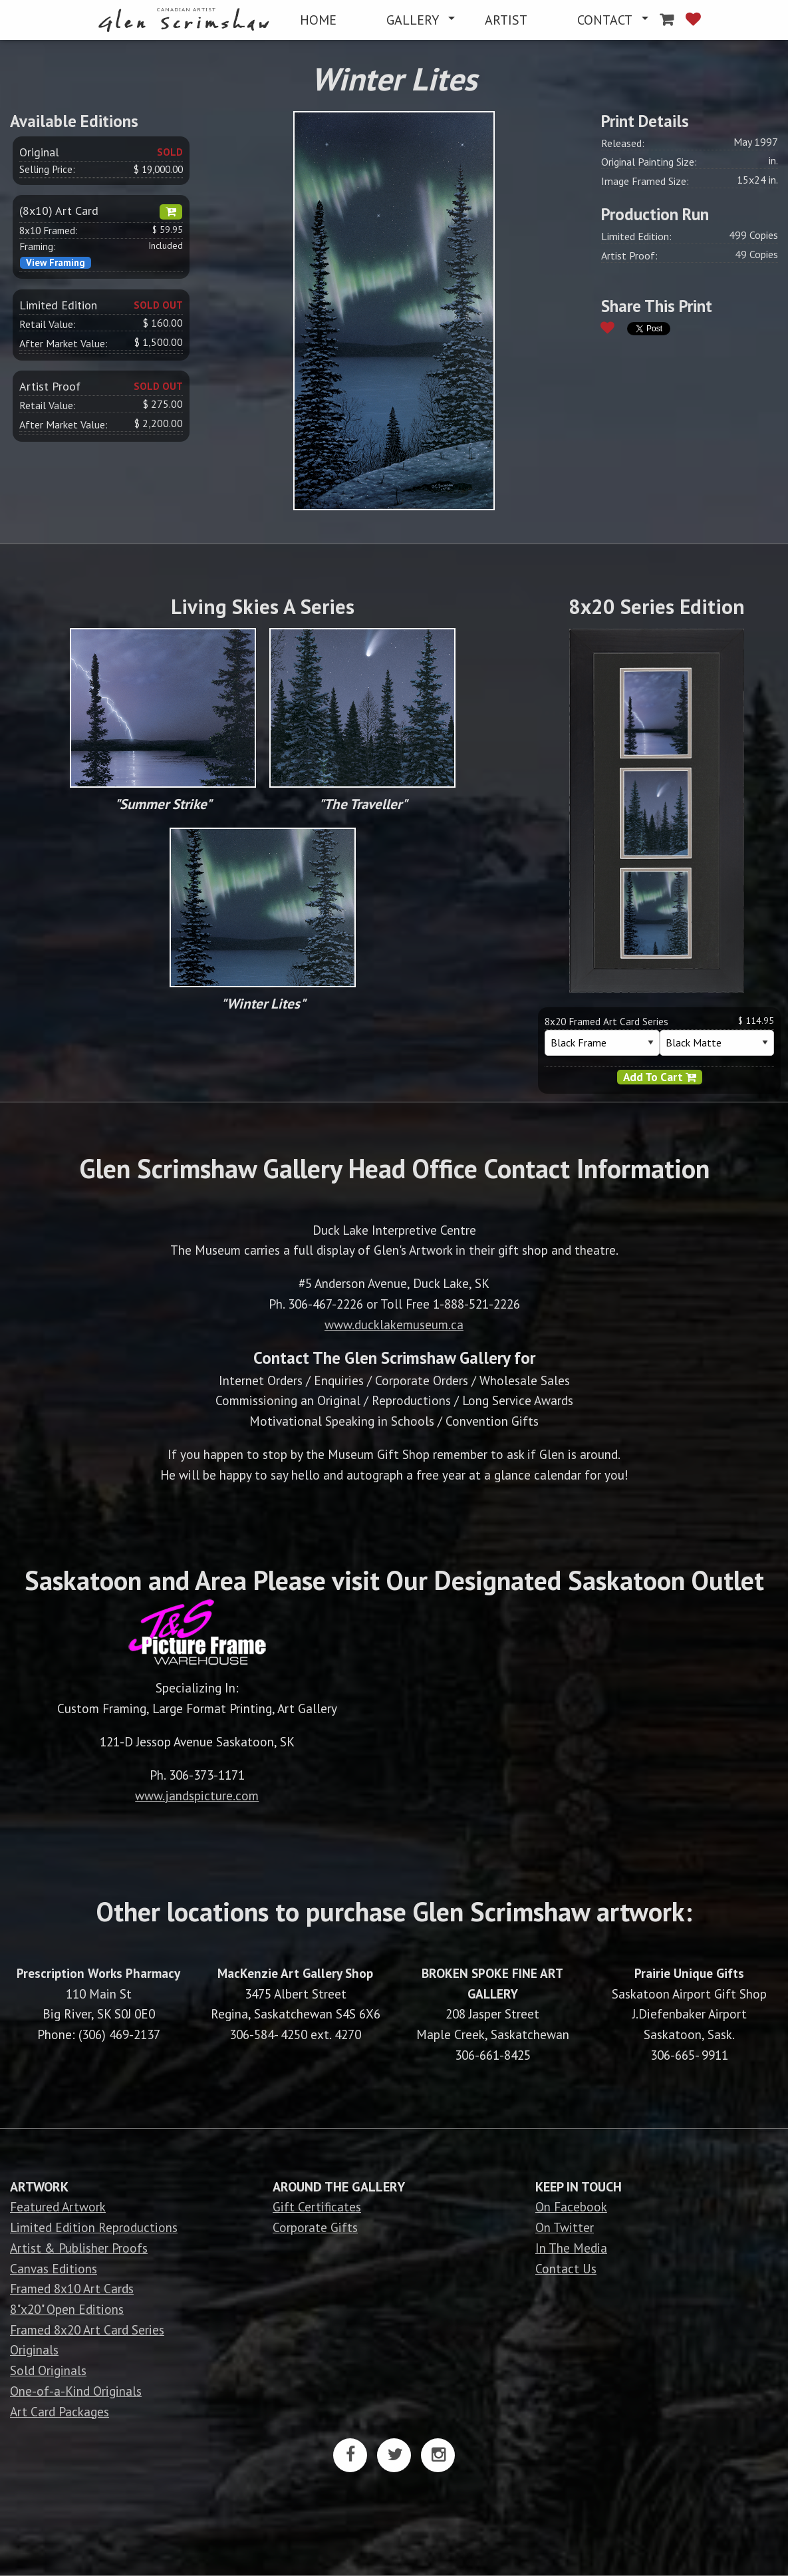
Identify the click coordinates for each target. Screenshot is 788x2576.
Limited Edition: (636, 236)
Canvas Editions (53, 2268)
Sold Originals (48, 2370)
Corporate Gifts (315, 2227)
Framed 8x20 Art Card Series (87, 2329)
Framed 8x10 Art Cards (72, 2288)
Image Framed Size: (645, 181)
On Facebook (571, 2206)
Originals (34, 2349)
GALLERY (412, 20)
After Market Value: (63, 343)
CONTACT (604, 20)
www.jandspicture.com (197, 1795)
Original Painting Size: (649, 161)
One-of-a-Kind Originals (76, 2390)
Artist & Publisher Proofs (79, 2247)
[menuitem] (186, 20)
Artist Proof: (629, 255)
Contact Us (565, 2268)
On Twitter (564, 2227)
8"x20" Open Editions (67, 2309)
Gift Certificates (317, 2206)
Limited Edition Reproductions (94, 2227)
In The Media (571, 2247)
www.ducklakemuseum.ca (394, 1324)
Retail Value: (47, 324)
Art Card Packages (59, 2411)
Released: (622, 143)
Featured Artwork (58, 2206)
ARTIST (506, 20)
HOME (318, 20)
